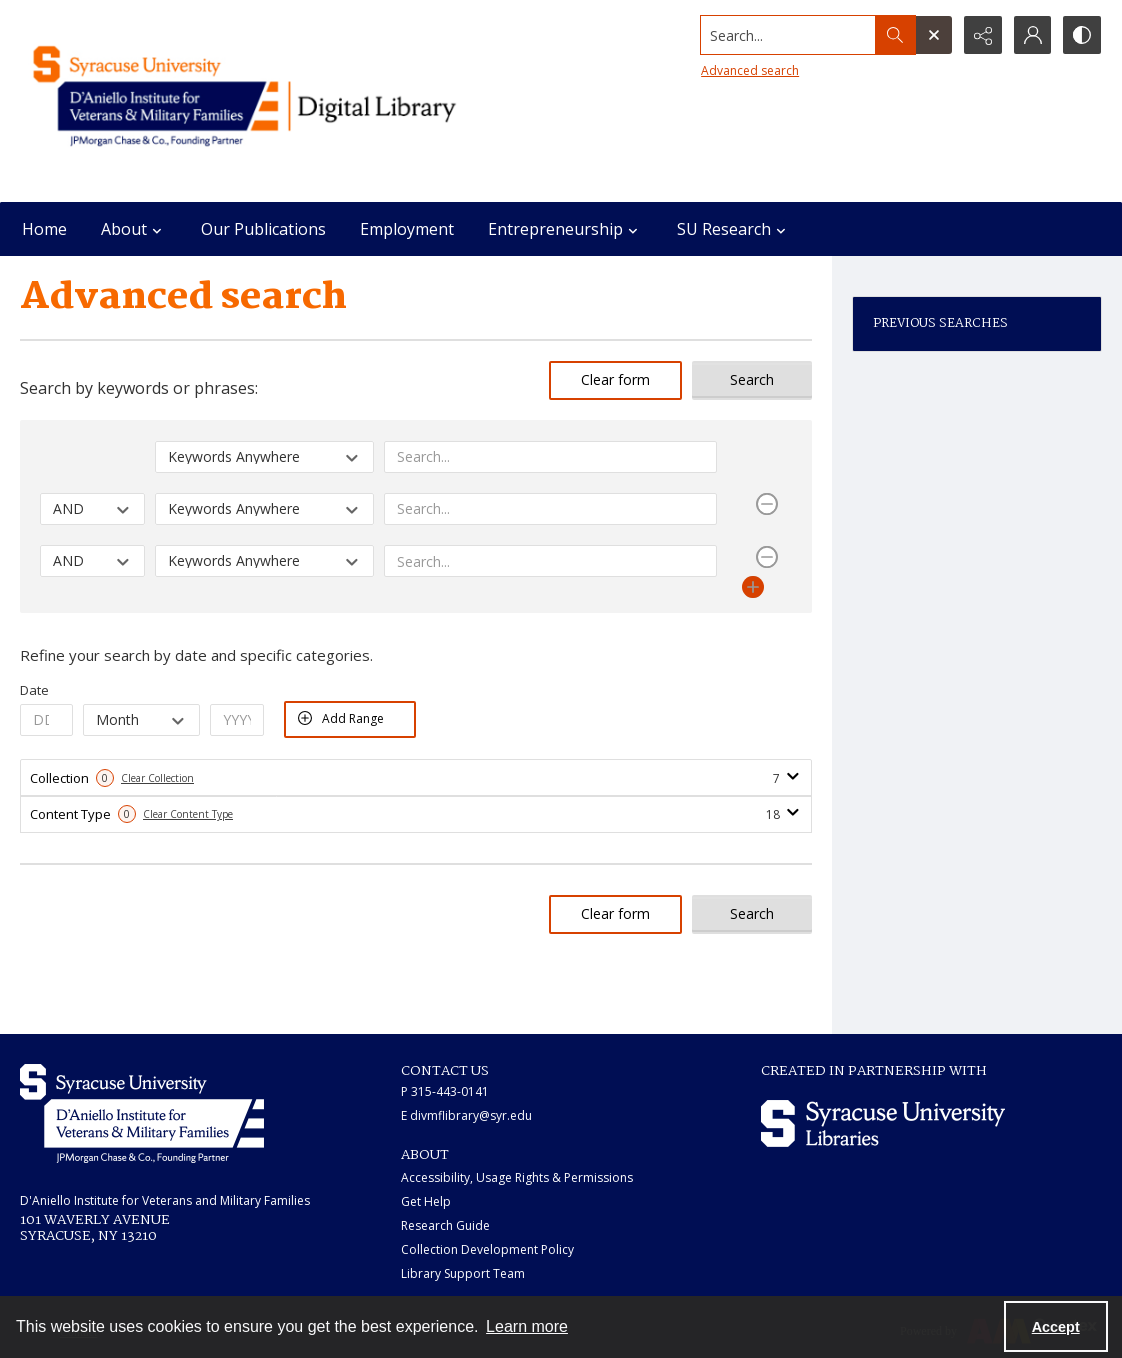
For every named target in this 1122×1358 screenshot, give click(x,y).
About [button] (134, 229)
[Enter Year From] (236, 720)
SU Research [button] (734, 229)
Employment (407, 229)
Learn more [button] (527, 1326)
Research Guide (445, 1225)
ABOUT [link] (425, 1155)
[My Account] (1032, 35)
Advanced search (748, 70)
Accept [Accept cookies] (1056, 1327)
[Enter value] (551, 456)
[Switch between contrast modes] (1082, 35)
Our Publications (263, 229)
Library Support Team (463, 1273)
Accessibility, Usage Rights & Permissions (517, 1177)
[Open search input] (932, 35)
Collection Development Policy (487, 1249)
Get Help (426, 1201)
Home (44, 229)
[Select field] (264, 456)
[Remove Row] (767, 504)
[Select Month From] (141, 720)
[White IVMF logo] (142, 1113)
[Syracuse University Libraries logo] (883, 1123)
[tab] (416, 778)
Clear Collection (157, 778)
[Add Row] (752, 587)
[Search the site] (786, 35)
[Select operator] (92, 508)
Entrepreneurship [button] (565, 229)
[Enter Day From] (46, 720)
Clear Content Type (188, 814)
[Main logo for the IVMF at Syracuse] (286, 101)
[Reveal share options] (982, 35)
